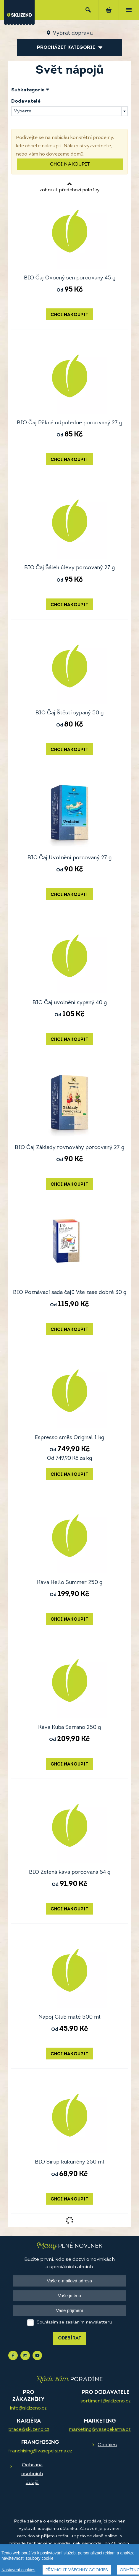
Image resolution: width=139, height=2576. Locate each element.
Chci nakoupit (70, 164)
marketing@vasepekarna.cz (100, 2429)
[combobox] (69, 111)
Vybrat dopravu (73, 33)
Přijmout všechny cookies (77, 2570)
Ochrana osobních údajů (32, 2473)
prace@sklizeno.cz (28, 2429)
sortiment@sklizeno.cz (105, 2401)
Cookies (107, 2444)
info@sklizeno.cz (28, 2408)
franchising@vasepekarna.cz (40, 2451)
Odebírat (69, 2338)
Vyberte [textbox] (22, 111)
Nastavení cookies (18, 2569)
